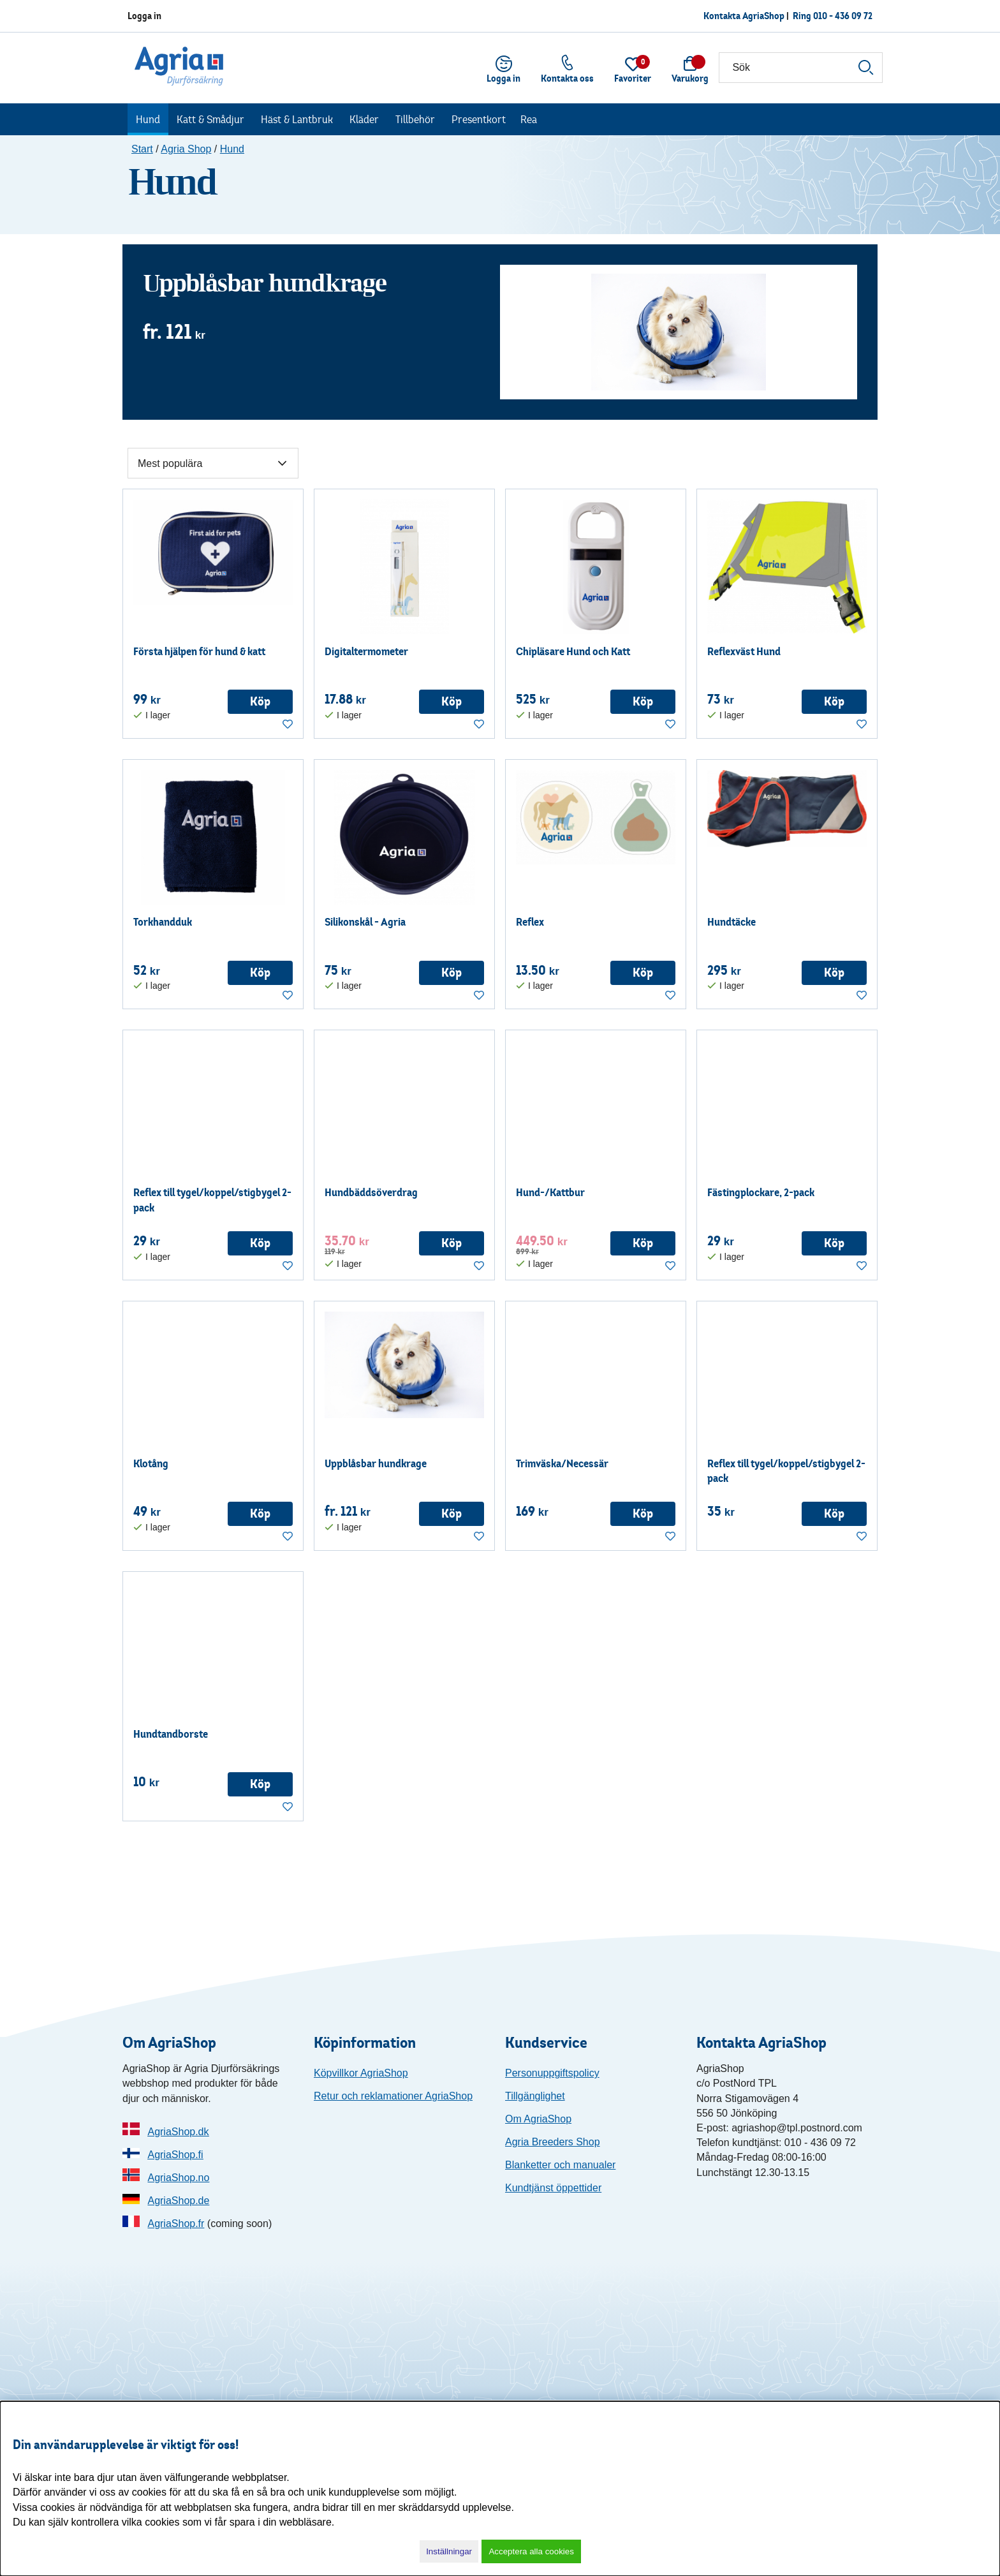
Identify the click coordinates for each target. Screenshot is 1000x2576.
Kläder (364, 119)
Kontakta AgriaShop (743, 16)
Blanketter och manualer (560, 2164)
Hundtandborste (170, 1734)
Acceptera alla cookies (531, 2551)
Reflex (530, 922)
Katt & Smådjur (210, 119)
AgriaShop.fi (175, 2154)
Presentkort (479, 119)
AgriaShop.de (178, 2200)
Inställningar (449, 2551)
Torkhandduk (162, 922)
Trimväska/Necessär (562, 1463)
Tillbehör (415, 119)
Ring (832, 16)
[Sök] (801, 67)
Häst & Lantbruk (297, 119)
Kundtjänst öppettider (553, 2187)
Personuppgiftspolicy (552, 2073)
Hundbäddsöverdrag (371, 1192)
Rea (528, 119)
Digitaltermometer (366, 651)
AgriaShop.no (178, 2177)
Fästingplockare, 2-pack (760, 1192)
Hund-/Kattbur (550, 1192)
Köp (260, 701)
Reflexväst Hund (744, 651)
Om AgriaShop (538, 2118)
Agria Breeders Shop (552, 2141)
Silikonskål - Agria (365, 922)
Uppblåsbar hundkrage (265, 283)
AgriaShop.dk (178, 2131)
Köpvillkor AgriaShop (361, 2073)
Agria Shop (186, 149)
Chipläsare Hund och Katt (573, 651)
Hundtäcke (731, 922)
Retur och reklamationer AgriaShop (393, 2096)
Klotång (150, 1463)
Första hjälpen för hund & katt (199, 651)
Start (142, 149)
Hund (148, 119)
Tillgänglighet (535, 2096)
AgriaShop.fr (175, 2223)
